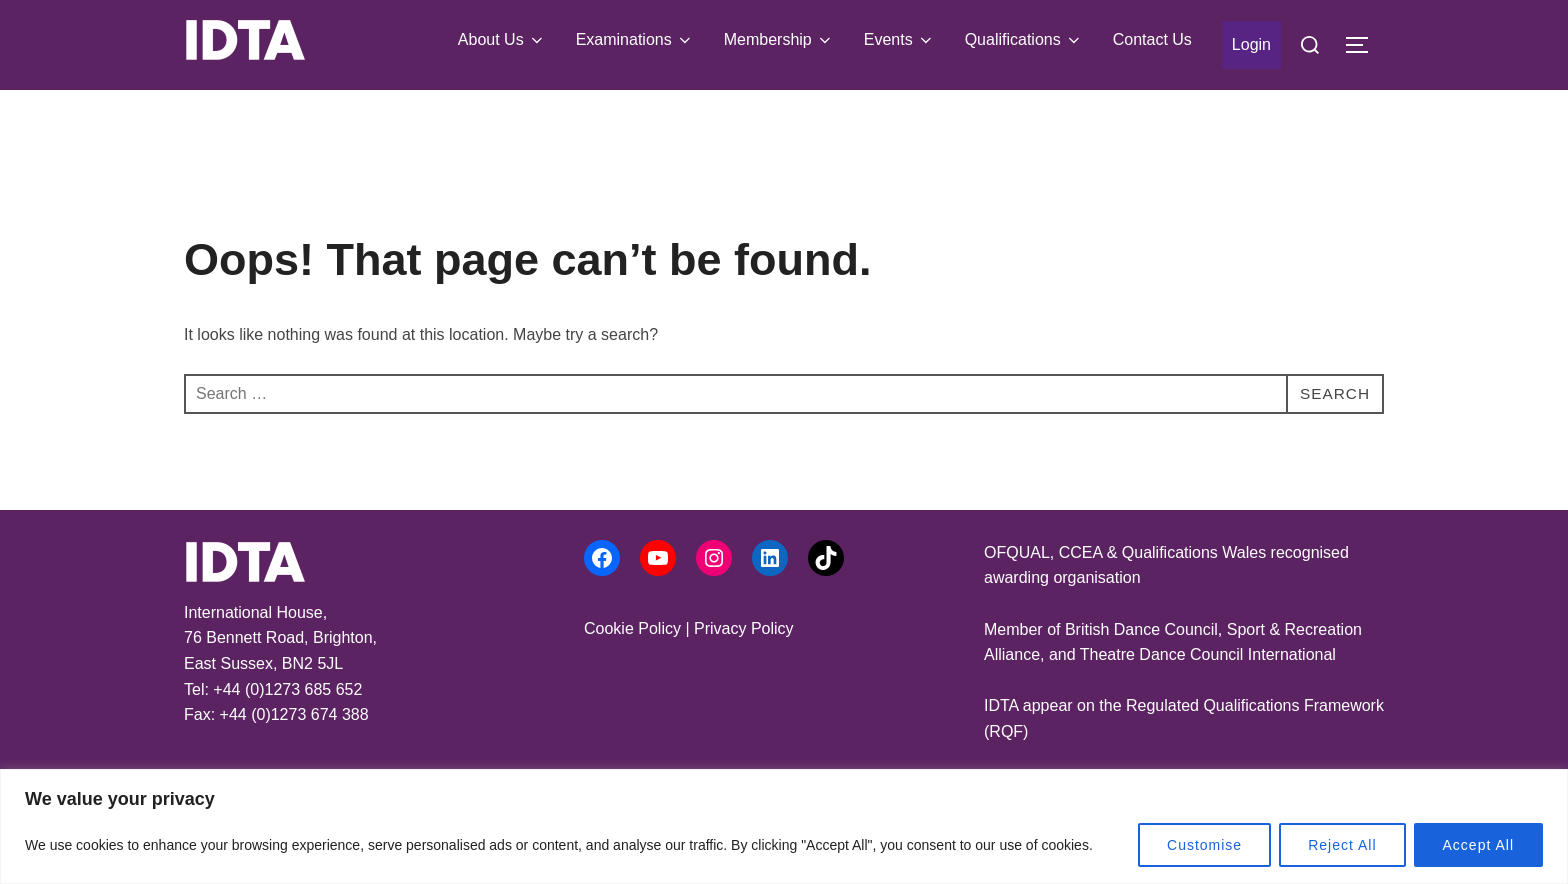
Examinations (635, 40)
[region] (784, 826)
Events (899, 40)
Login (1251, 44)
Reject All (1342, 845)
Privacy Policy (744, 628)
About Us (502, 40)
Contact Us (1152, 39)
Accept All (1478, 845)
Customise (1204, 845)
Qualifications (1024, 40)
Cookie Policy (632, 628)
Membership (779, 40)
